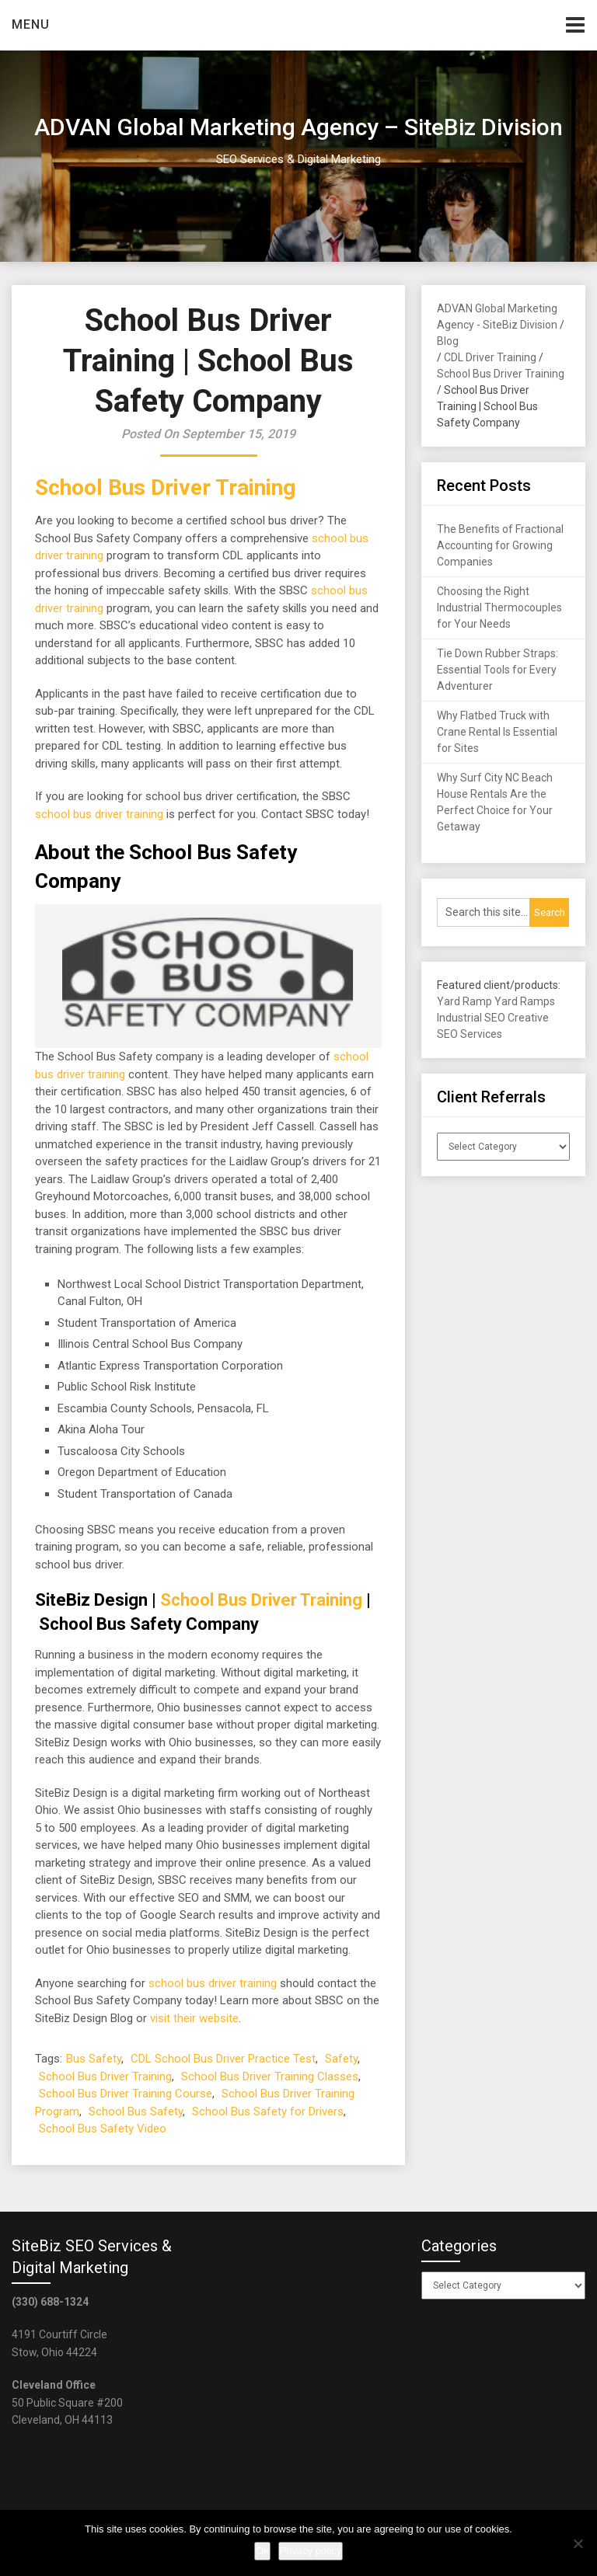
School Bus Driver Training (165, 487)
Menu (31, 24)
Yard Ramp (464, 1001)
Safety (341, 2059)
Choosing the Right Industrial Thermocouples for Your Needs (499, 607)
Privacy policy (310, 2551)
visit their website (194, 2018)
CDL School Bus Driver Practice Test (223, 2059)
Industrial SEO (471, 1017)
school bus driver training (99, 814)
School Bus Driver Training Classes (269, 2076)
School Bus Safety (136, 2111)
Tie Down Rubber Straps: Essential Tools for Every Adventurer (497, 669)
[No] (577, 2543)
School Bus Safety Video (102, 2129)
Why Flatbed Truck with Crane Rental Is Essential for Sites (497, 731)
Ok (262, 2551)
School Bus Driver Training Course (125, 2094)
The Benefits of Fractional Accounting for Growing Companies (500, 545)
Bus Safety (93, 2059)
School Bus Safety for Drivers (268, 2111)
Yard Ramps (524, 1001)
